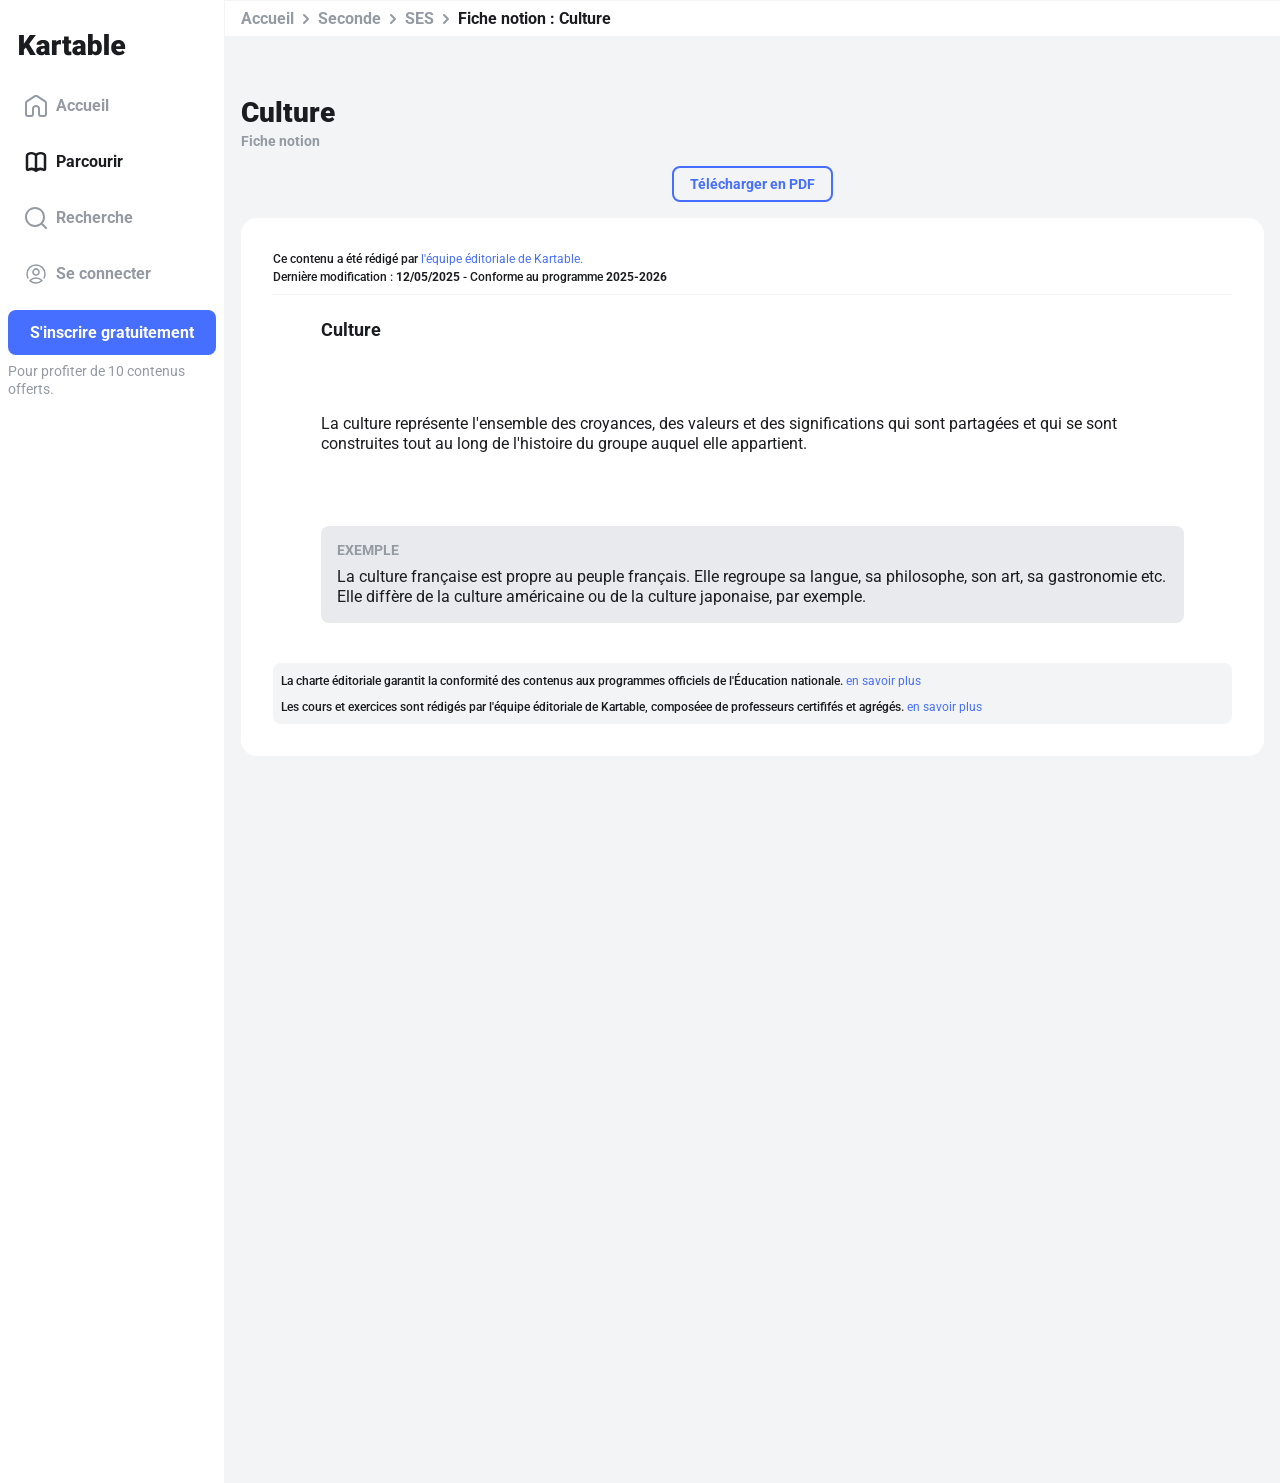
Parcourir (73, 162)
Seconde (349, 18)
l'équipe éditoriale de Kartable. (502, 259)
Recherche (78, 218)
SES (419, 18)
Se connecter (87, 274)
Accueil (66, 106)
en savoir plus (883, 681)
